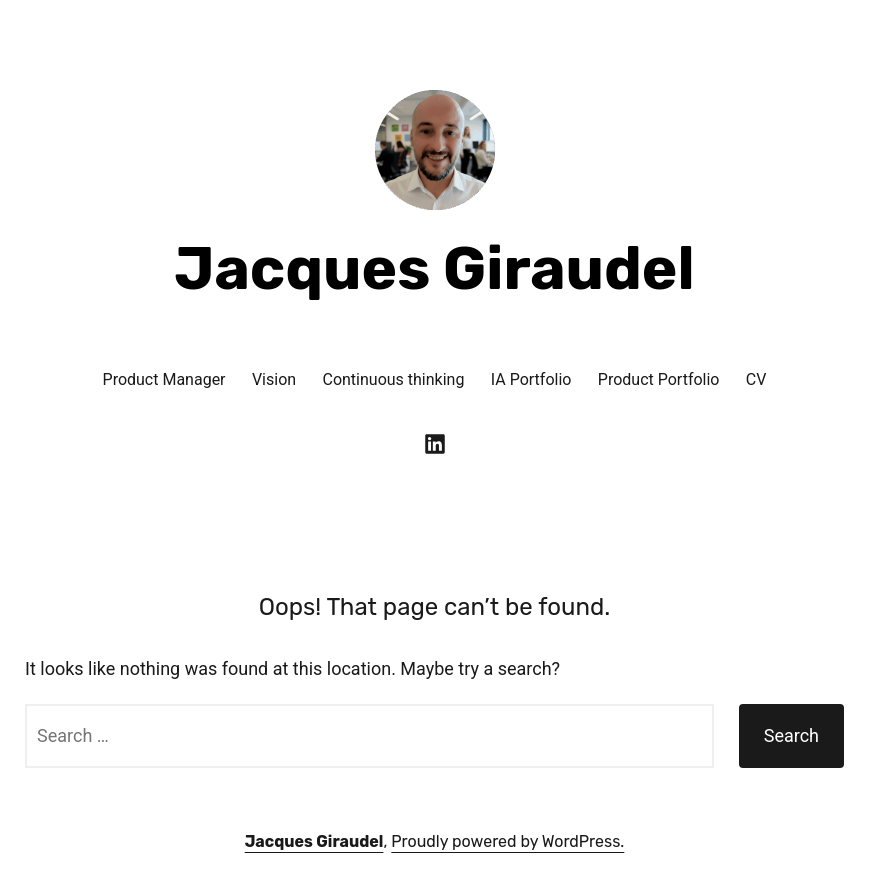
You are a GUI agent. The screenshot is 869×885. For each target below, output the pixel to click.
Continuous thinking (393, 379)
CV (756, 379)
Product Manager (164, 379)
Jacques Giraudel (434, 268)
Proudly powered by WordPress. (507, 841)
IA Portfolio (531, 379)
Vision (274, 379)
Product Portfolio (659, 379)
